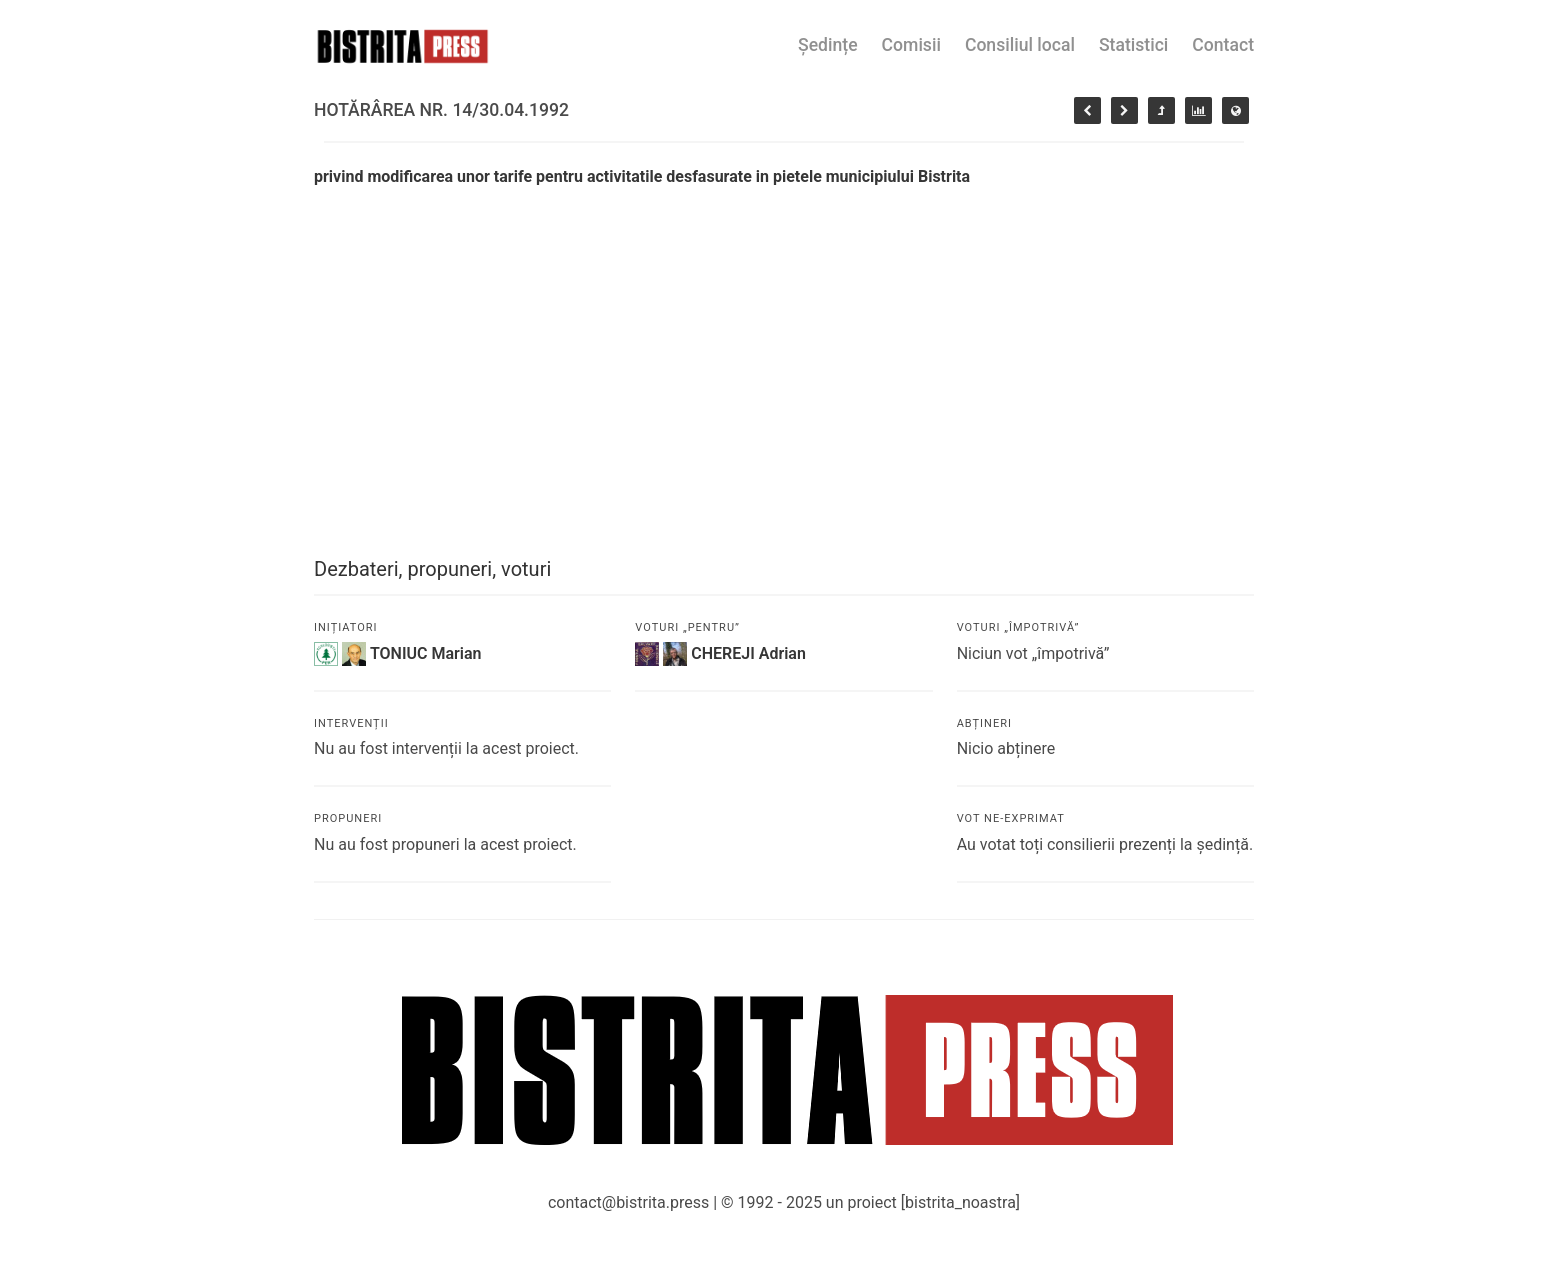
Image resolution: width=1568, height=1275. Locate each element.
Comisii (911, 45)
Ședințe (828, 45)
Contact (1223, 45)
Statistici (1133, 45)
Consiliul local (1020, 45)
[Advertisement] (784, 339)
